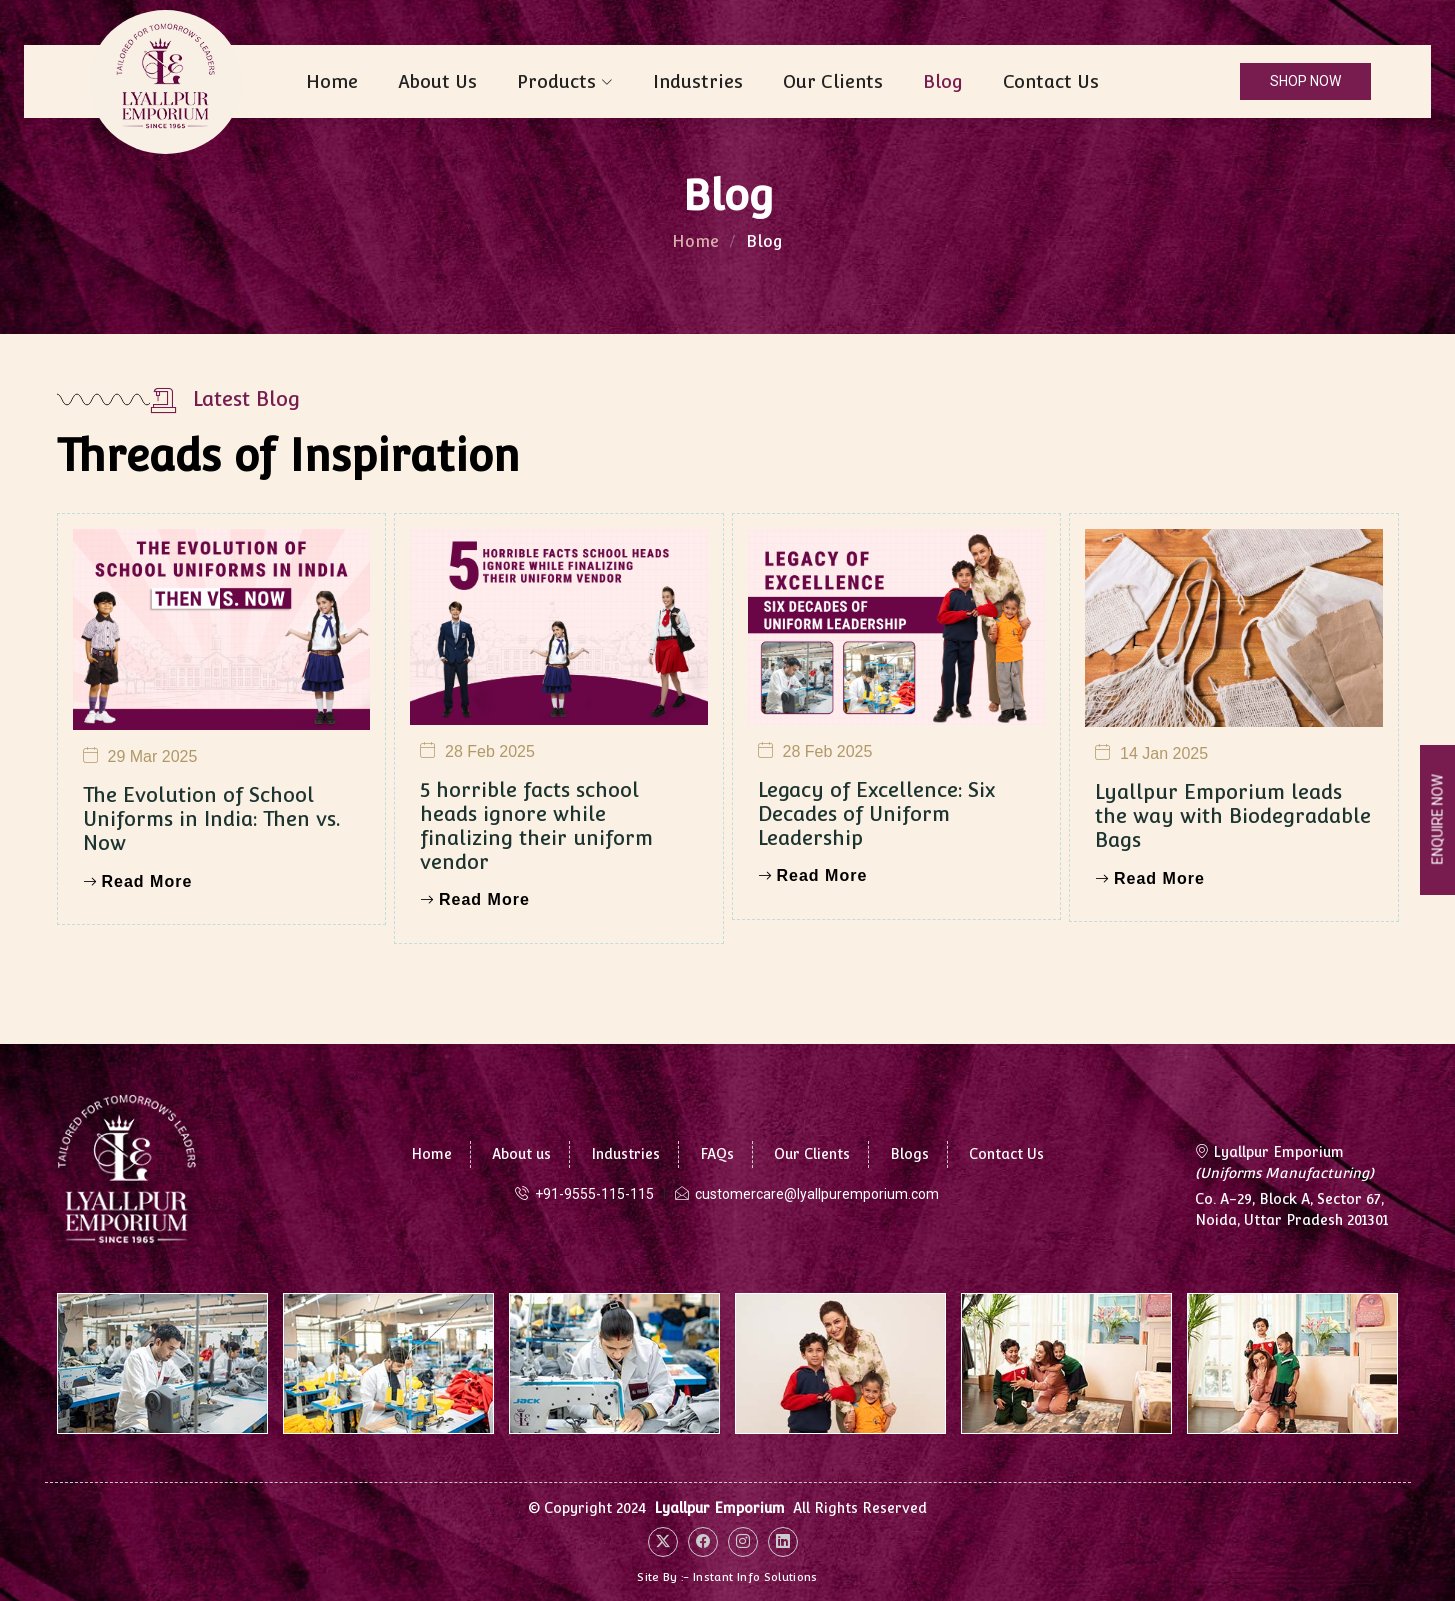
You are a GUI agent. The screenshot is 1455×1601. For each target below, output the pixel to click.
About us (521, 1154)
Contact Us (1051, 81)
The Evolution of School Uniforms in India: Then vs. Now (211, 903)
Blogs (909, 1154)
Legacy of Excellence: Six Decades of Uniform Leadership (876, 897)
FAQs (717, 1154)
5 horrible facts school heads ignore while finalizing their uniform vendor (536, 909)
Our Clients (833, 81)
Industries (698, 81)
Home (332, 81)
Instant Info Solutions (755, 1577)
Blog (943, 81)
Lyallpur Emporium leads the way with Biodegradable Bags (1233, 900)
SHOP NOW (1305, 81)
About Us (437, 81)
